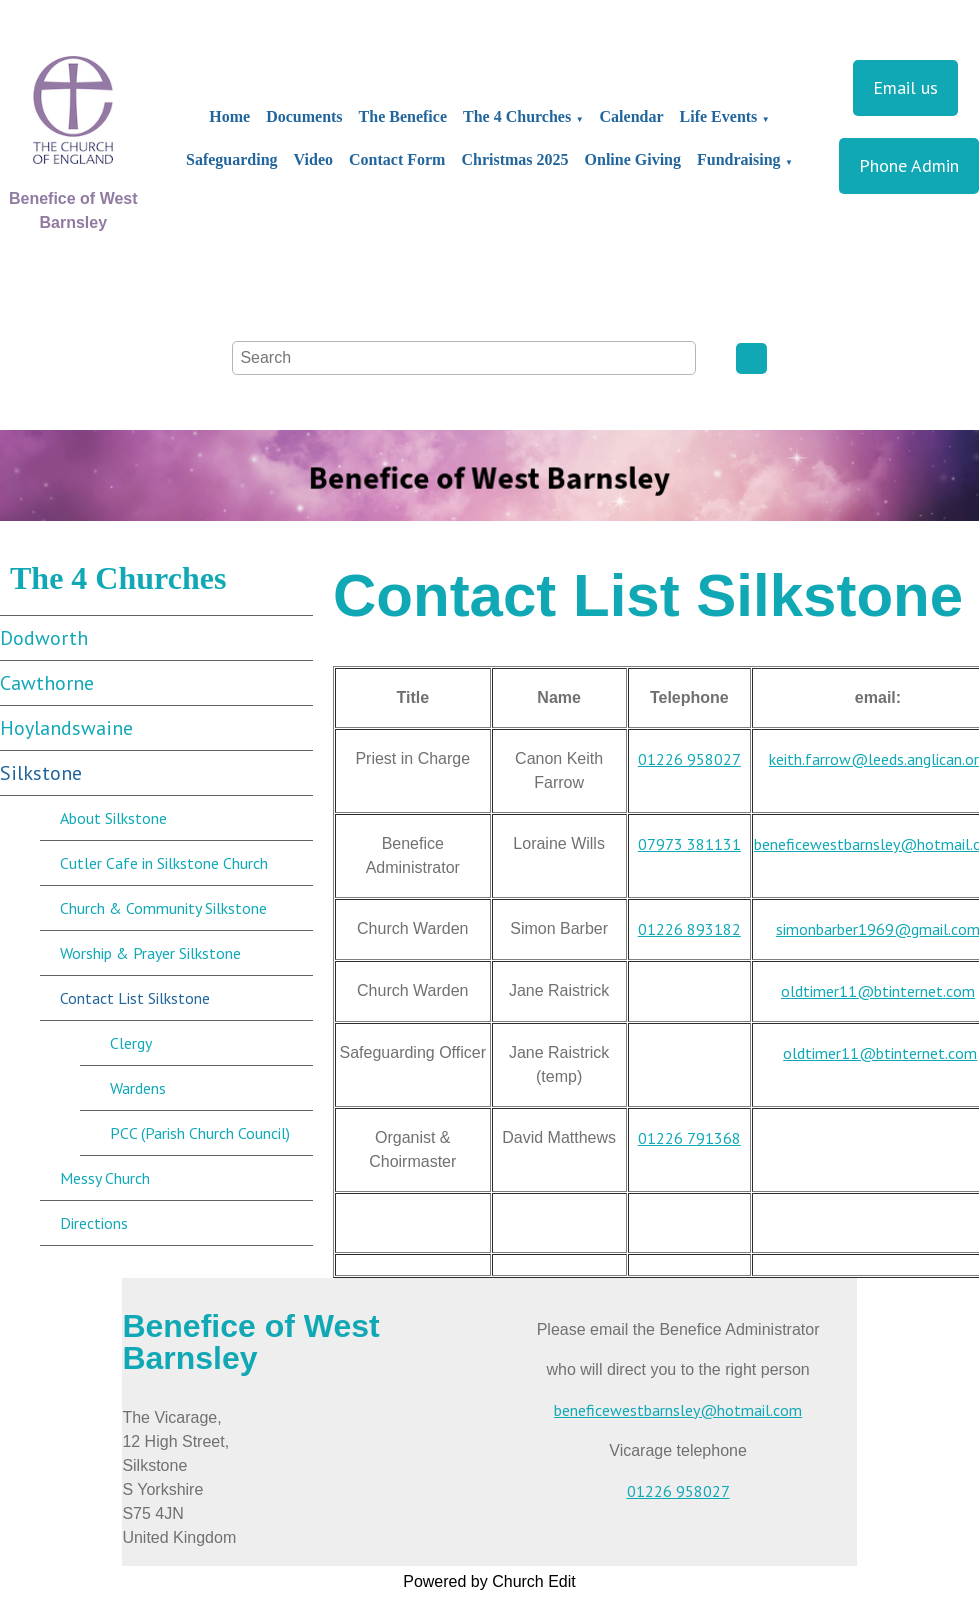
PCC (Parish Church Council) (200, 1133)
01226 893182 (689, 929)
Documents (304, 116)
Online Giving (633, 159)
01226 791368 (689, 1138)
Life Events (719, 116)
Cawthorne (47, 683)
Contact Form (397, 159)
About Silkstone (113, 818)
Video (313, 159)
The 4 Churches (517, 116)
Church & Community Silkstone (163, 908)
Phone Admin (909, 165)
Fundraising (739, 159)
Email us (905, 87)
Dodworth (44, 638)
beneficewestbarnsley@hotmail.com (678, 1410)
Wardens (138, 1088)
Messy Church (105, 1178)
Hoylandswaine (66, 728)
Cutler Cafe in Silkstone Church (164, 863)
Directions (94, 1223)
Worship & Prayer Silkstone (150, 953)
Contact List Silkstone (135, 998)
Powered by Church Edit (489, 1581)
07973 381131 (689, 844)
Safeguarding (232, 159)
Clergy (131, 1043)
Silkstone (41, 773)
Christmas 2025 (514, 159)
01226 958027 (689, 759)
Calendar (632, 116)
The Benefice (403, 116)
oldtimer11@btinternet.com (878, 991)
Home (229, 116)
